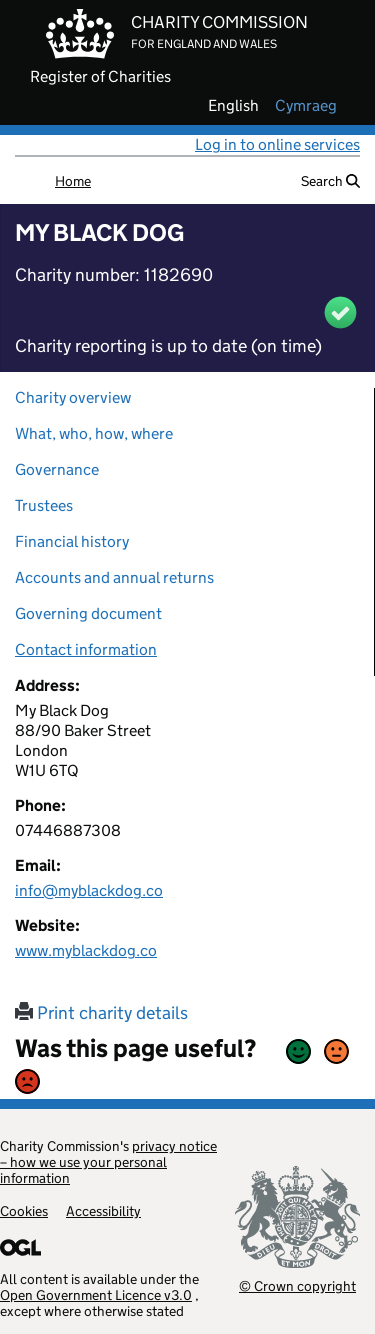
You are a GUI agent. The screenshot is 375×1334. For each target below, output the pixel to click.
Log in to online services (277, 144)
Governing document (88, 613)
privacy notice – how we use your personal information (108, 1162)
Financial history (72, 541)
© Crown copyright (297, 1285)
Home (73, 181)
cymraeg (306, 106)
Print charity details (101, 1013)
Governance (57, 469)
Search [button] (330, 181)
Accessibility (103, 1211)
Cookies (24, 1211)
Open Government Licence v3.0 (96, 1295)
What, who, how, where (94, 433)
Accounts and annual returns (114, 577)
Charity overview (73, 397)
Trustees (44, 505)
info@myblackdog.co (89, 890)
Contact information (86, 649)
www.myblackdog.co (86, 950)
